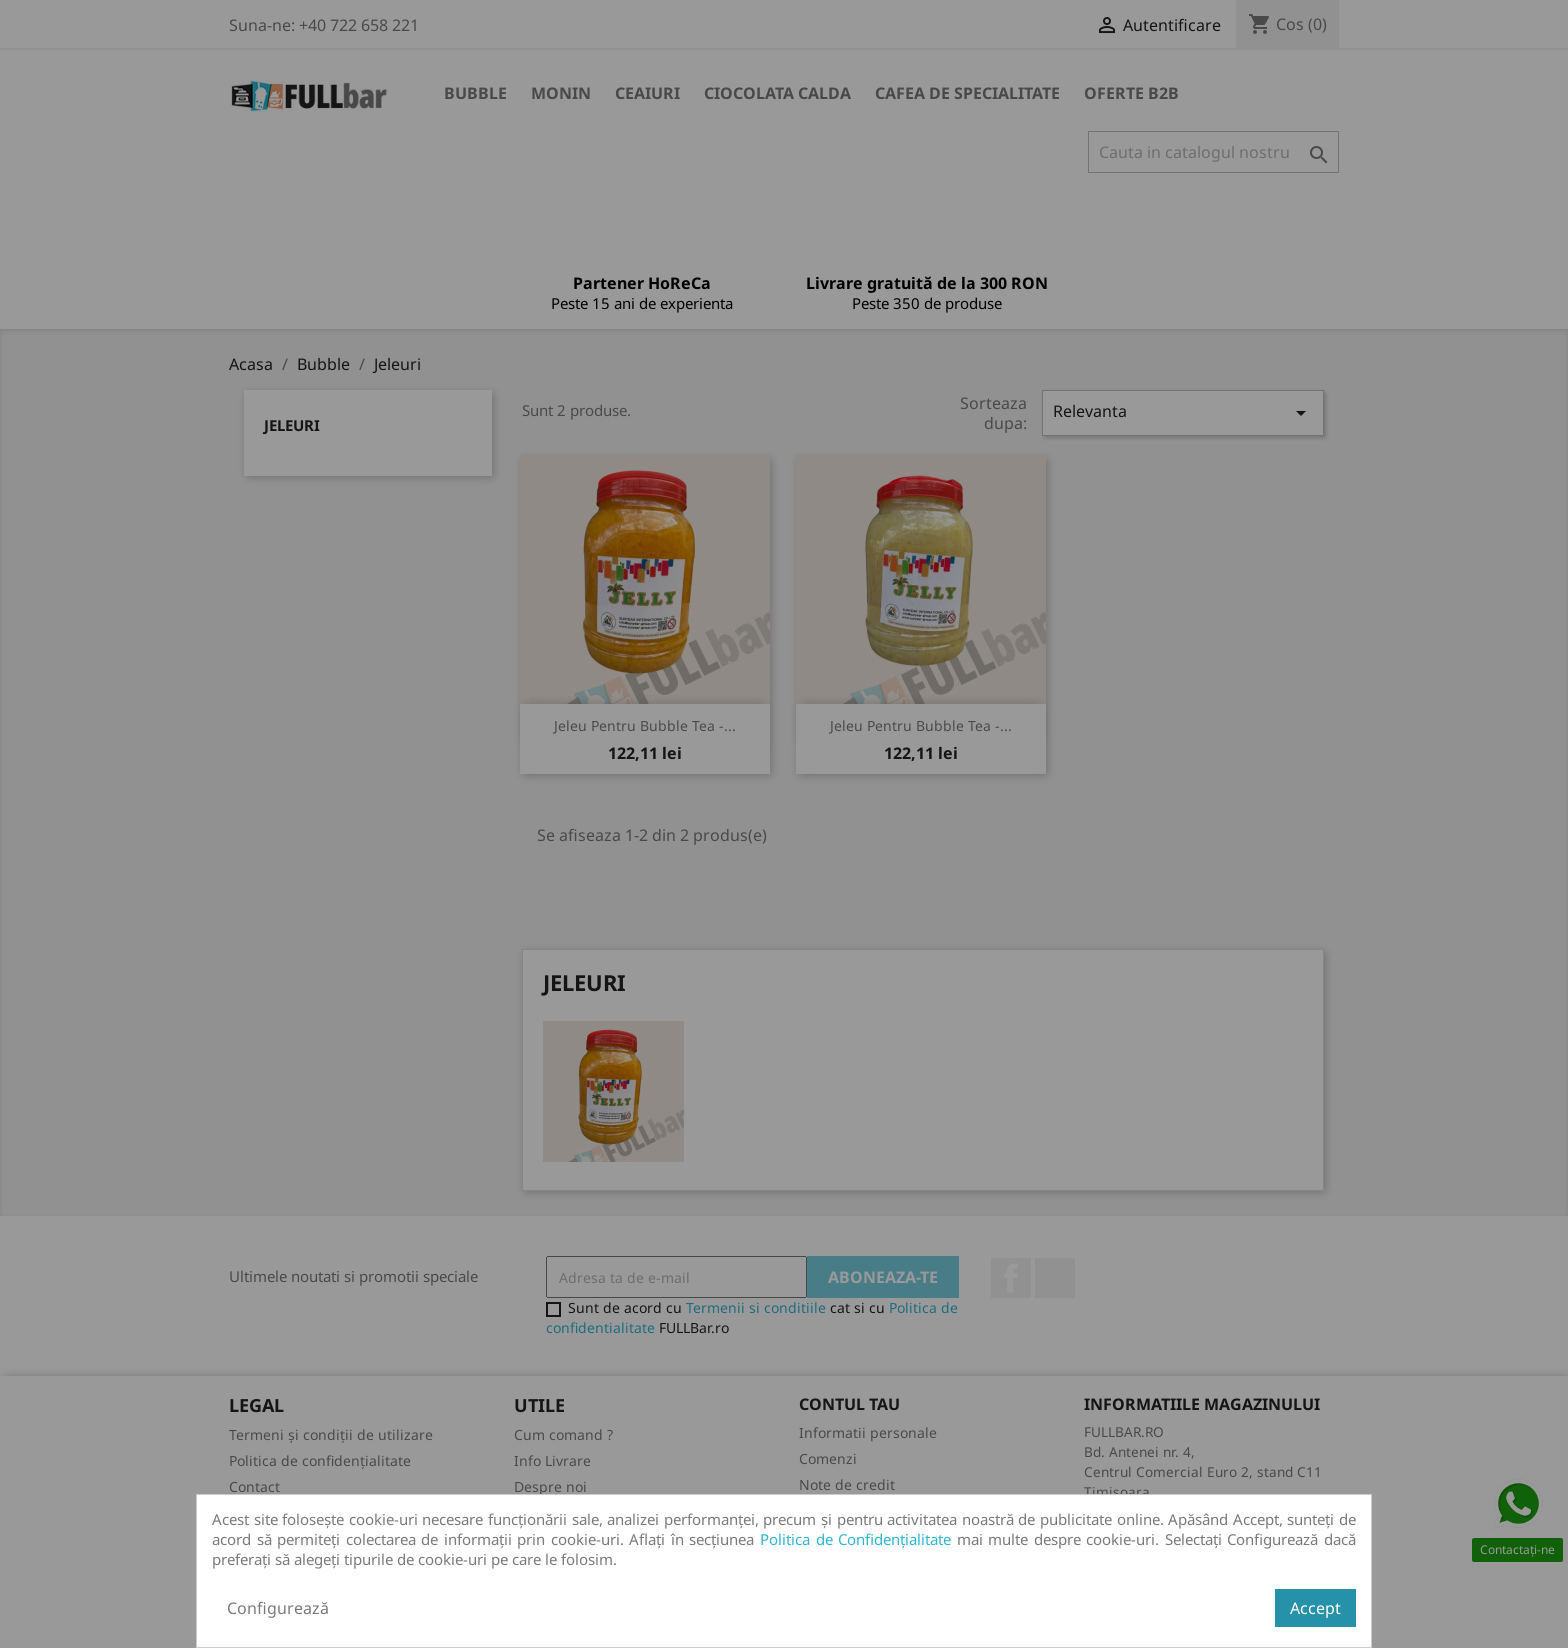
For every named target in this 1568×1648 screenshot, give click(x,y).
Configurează (278, 1608)
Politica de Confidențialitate (855, 1539)
